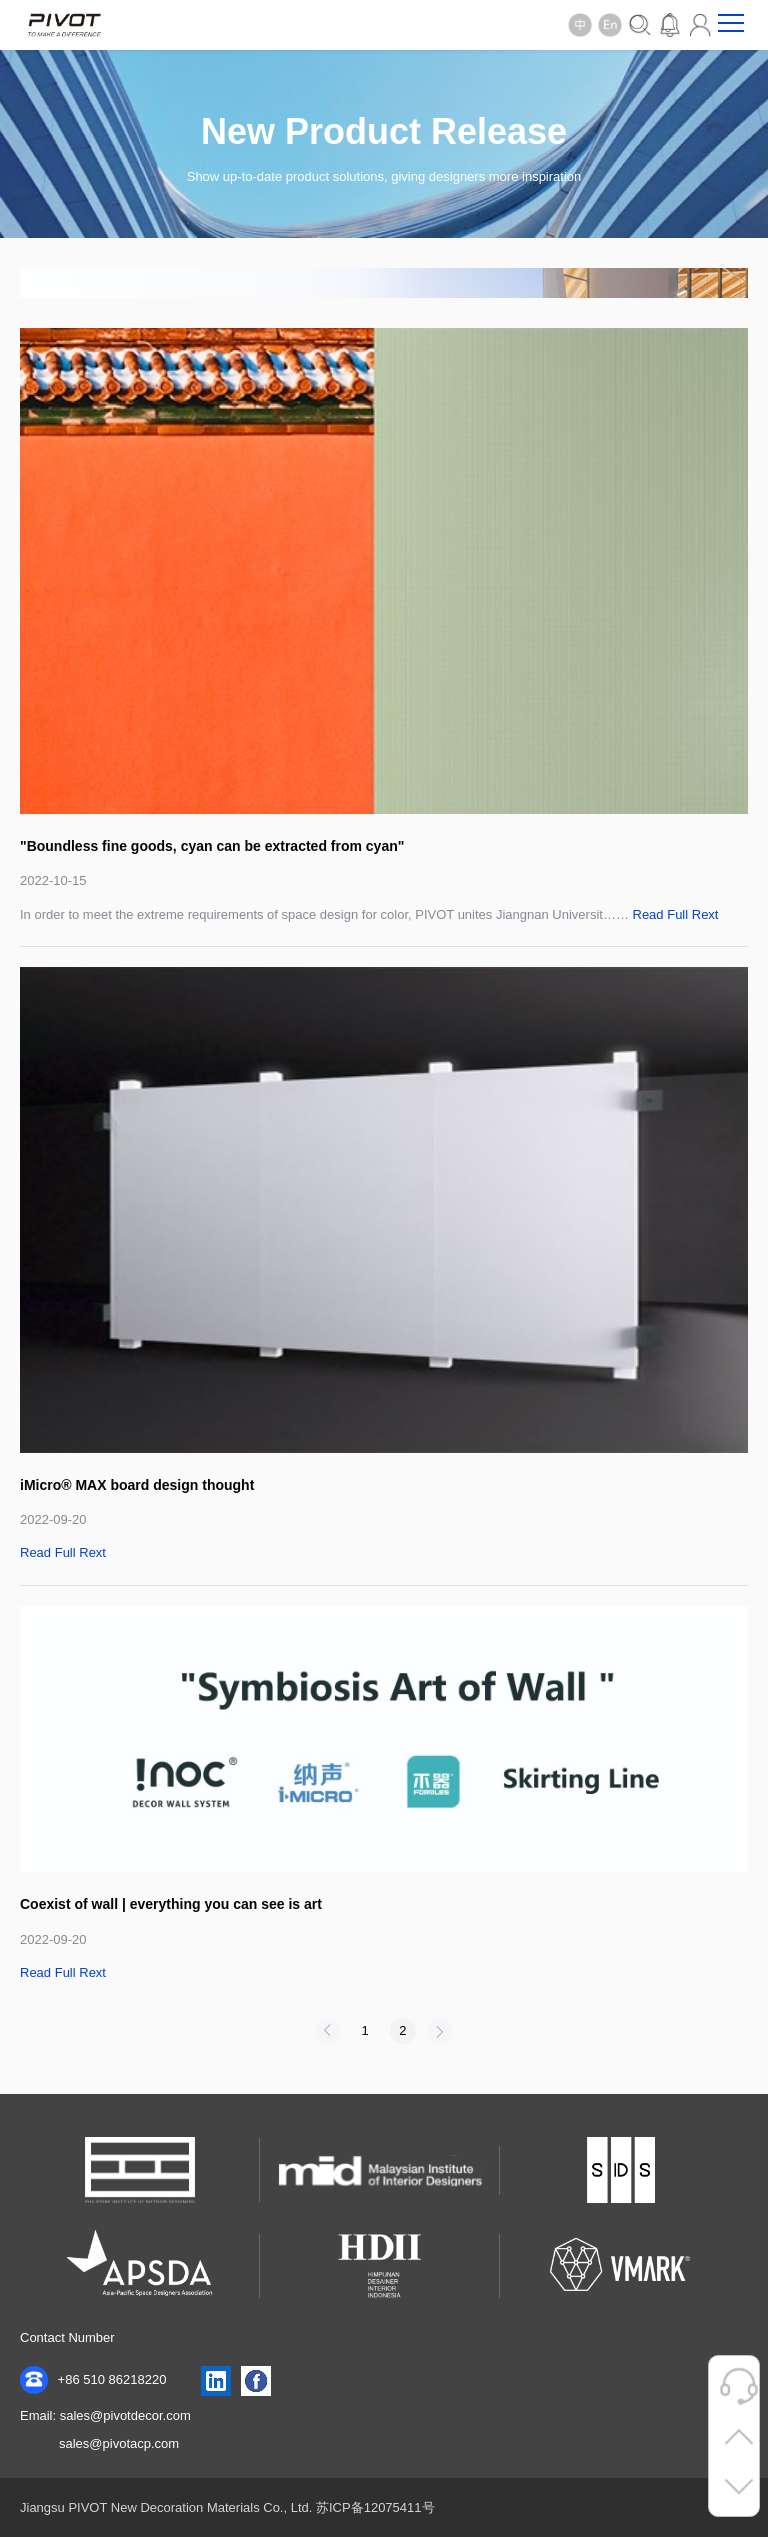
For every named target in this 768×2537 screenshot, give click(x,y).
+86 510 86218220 (93, 2380)
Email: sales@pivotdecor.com (105, 2415)
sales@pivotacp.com (119, 2443)
